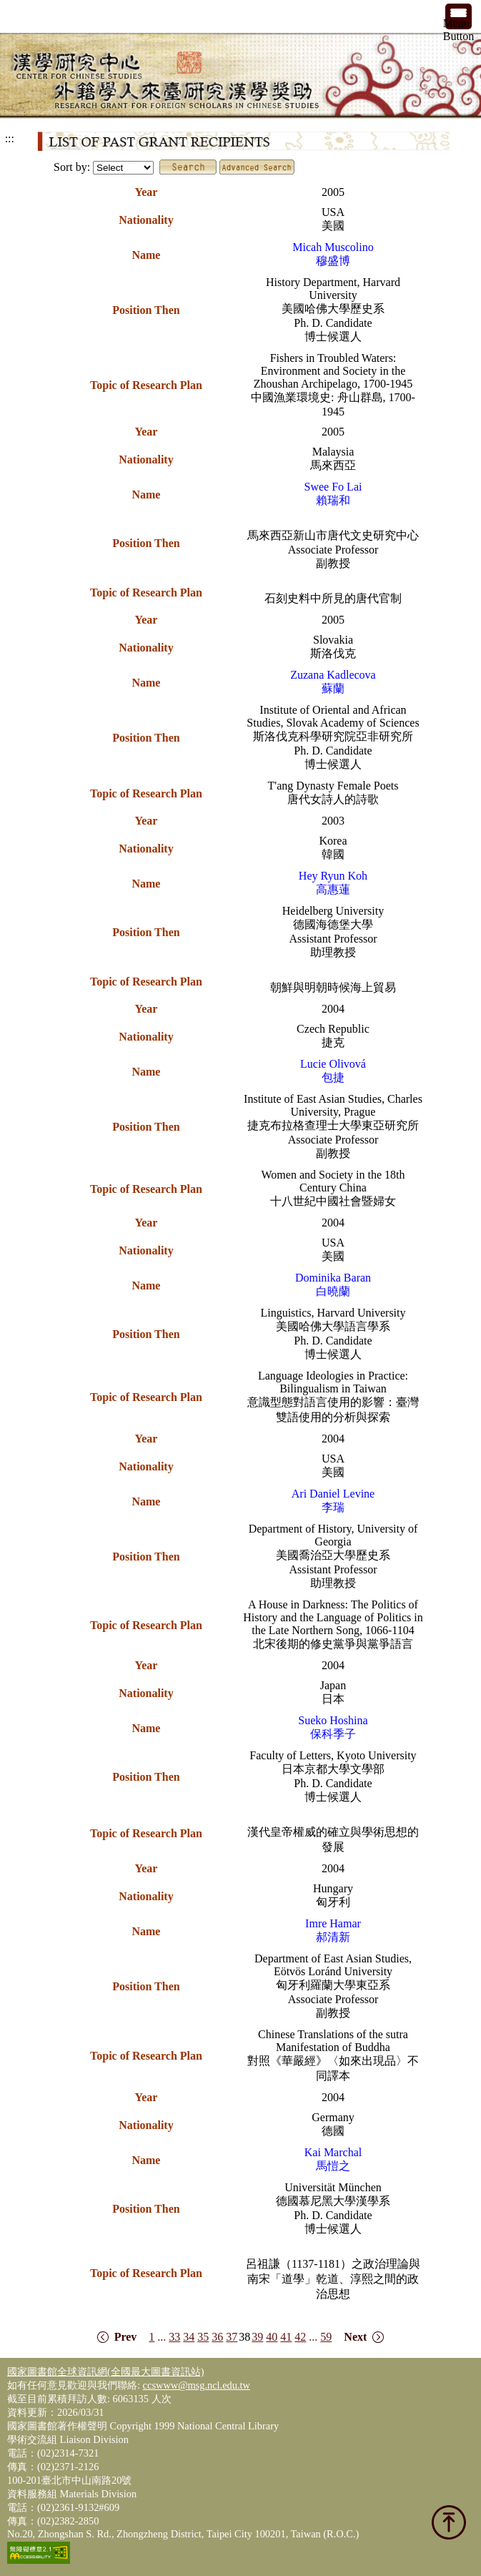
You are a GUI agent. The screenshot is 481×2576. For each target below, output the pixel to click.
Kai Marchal (333, 2152)
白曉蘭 (333, 1291)
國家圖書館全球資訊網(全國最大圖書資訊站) (105, 2371)
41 (286, 2337)
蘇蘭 (333, 688)
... (161, 2337)
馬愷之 (333, 2166)
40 (271, 2337)
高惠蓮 (333, 889)
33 (174, 2337)
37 (231, 2337)
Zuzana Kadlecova (332, 675)
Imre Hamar (333, 1923)
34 (188, 2337)
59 (326, 2337)
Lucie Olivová (333, 1064)
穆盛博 (333, 261)
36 (217, 2337)
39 (257, 2337)
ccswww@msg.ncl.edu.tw (196, 2385)
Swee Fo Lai (333, 487)
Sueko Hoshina (332, 1720)
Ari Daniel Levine (333, 1494)
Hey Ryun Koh (333, 876)
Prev (125, 2337)
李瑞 (333, 1507)
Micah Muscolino (332, 247)
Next (355, 2337)
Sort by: (72, 167)
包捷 (333, 1077)
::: (9, 138)
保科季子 (333, 1734)
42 (300, 2337)
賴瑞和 (333, 500)
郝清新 (333, 1937)
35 (203, 2337)
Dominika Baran (333, 1278)
